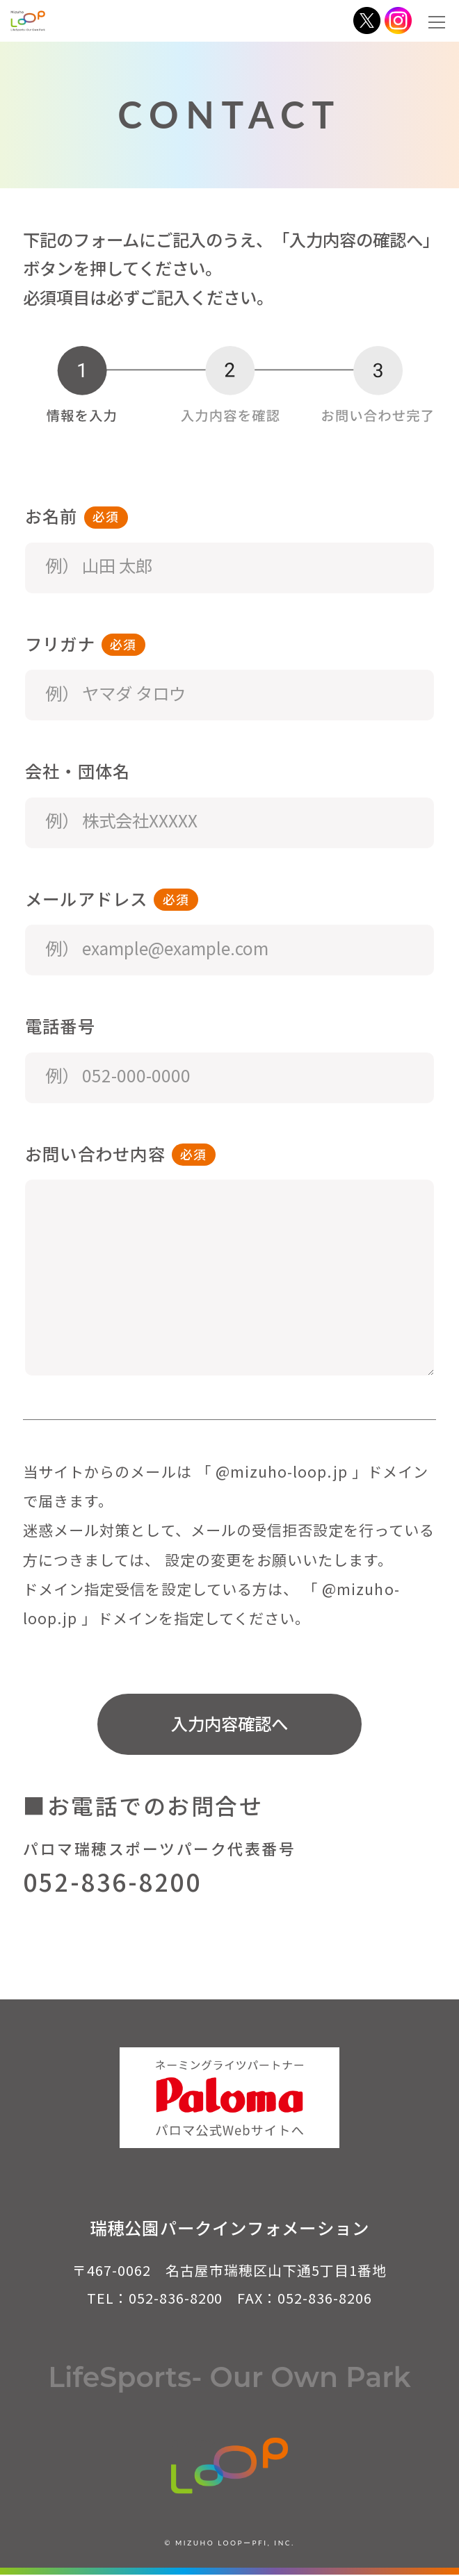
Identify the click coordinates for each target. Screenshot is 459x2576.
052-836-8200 (112, 1881)
